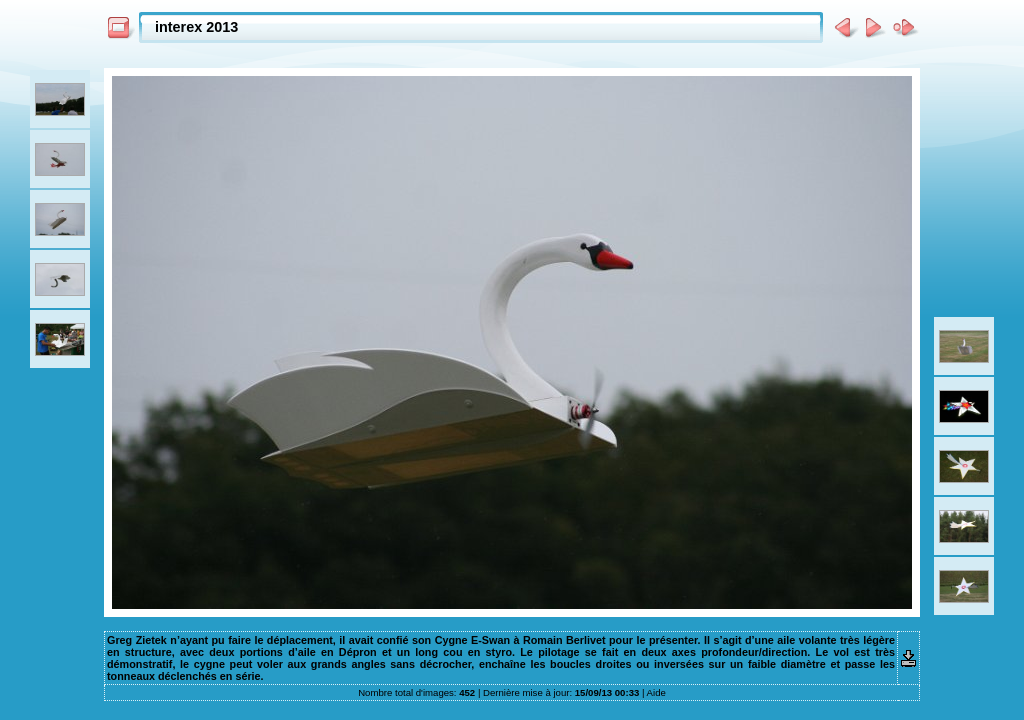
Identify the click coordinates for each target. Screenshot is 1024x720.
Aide (656, 692)
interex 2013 (196, 27)
